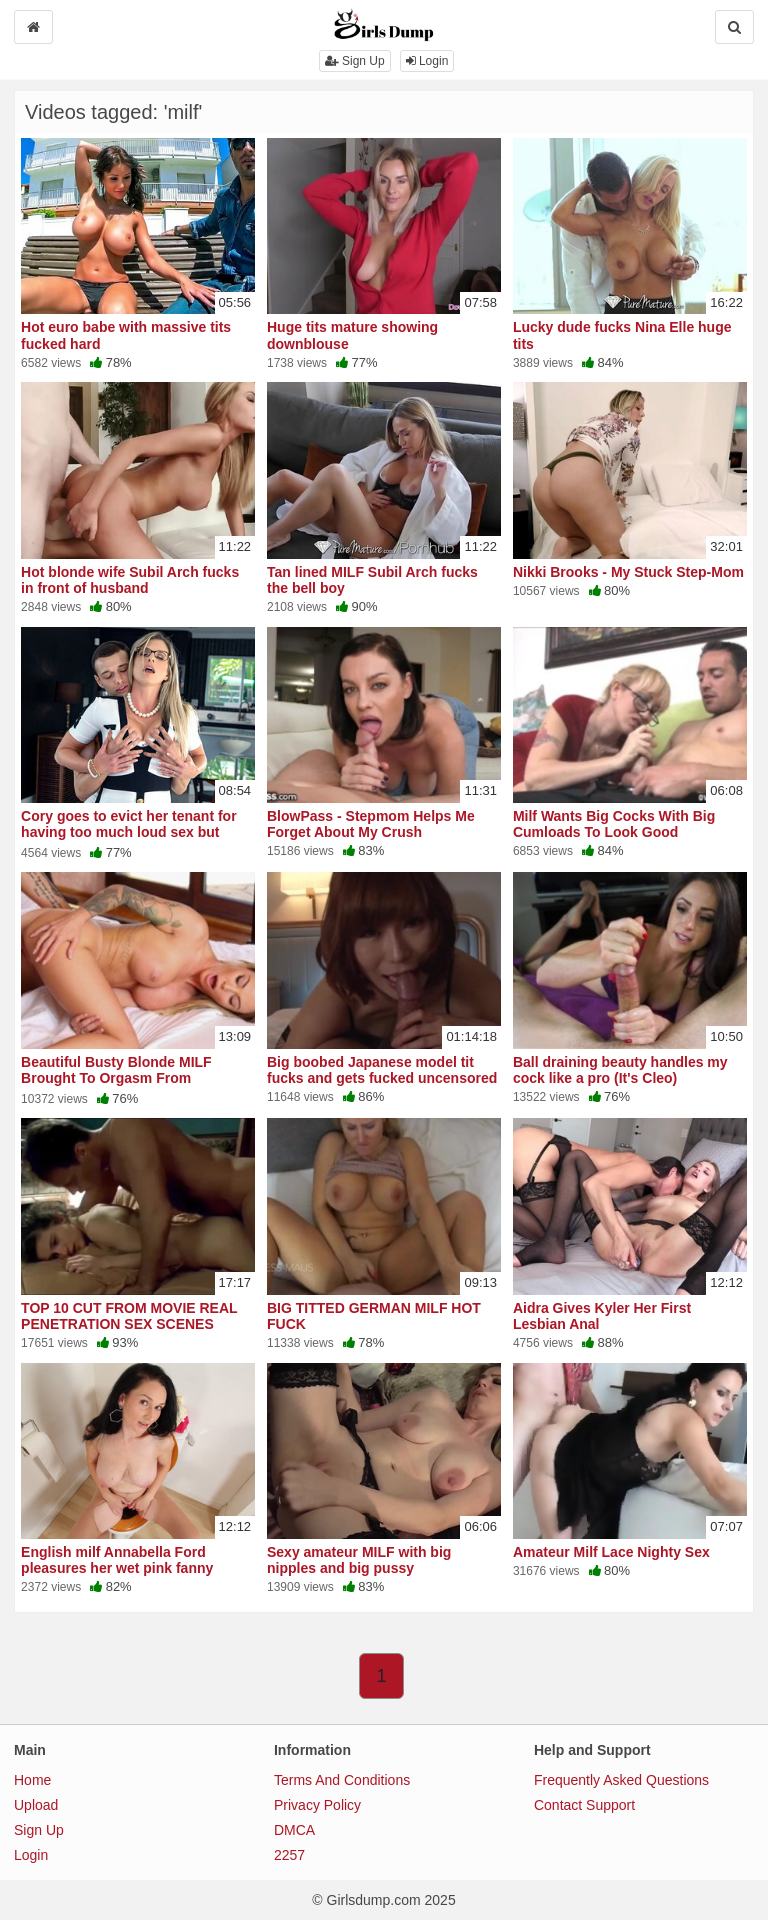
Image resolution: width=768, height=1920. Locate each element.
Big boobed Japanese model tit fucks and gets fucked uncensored (382, 1070)
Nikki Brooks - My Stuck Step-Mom (628, 572)
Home (32, 1780)
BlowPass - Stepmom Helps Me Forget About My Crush (371, 824)
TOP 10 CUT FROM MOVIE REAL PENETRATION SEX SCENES (129, 1316)
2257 (289, 1855)
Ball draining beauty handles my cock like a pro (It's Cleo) (620, 1070)
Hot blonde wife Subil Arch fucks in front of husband (130, 580)
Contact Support (584, 1805)
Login (427, 61)
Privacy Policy (317, 1805)
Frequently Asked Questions (621, 1780)
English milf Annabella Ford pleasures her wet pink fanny (117, 1560)
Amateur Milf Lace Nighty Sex (611, 1552)
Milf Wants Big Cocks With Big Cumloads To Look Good (614, 824)
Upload (36, 1805)
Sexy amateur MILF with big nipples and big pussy (359, 1560)
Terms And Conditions (342, 1780)
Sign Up (355, 61)
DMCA (294, 1830)
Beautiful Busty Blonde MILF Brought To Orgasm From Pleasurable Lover (116, 1078)
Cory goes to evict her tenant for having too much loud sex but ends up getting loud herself (128, 832)
